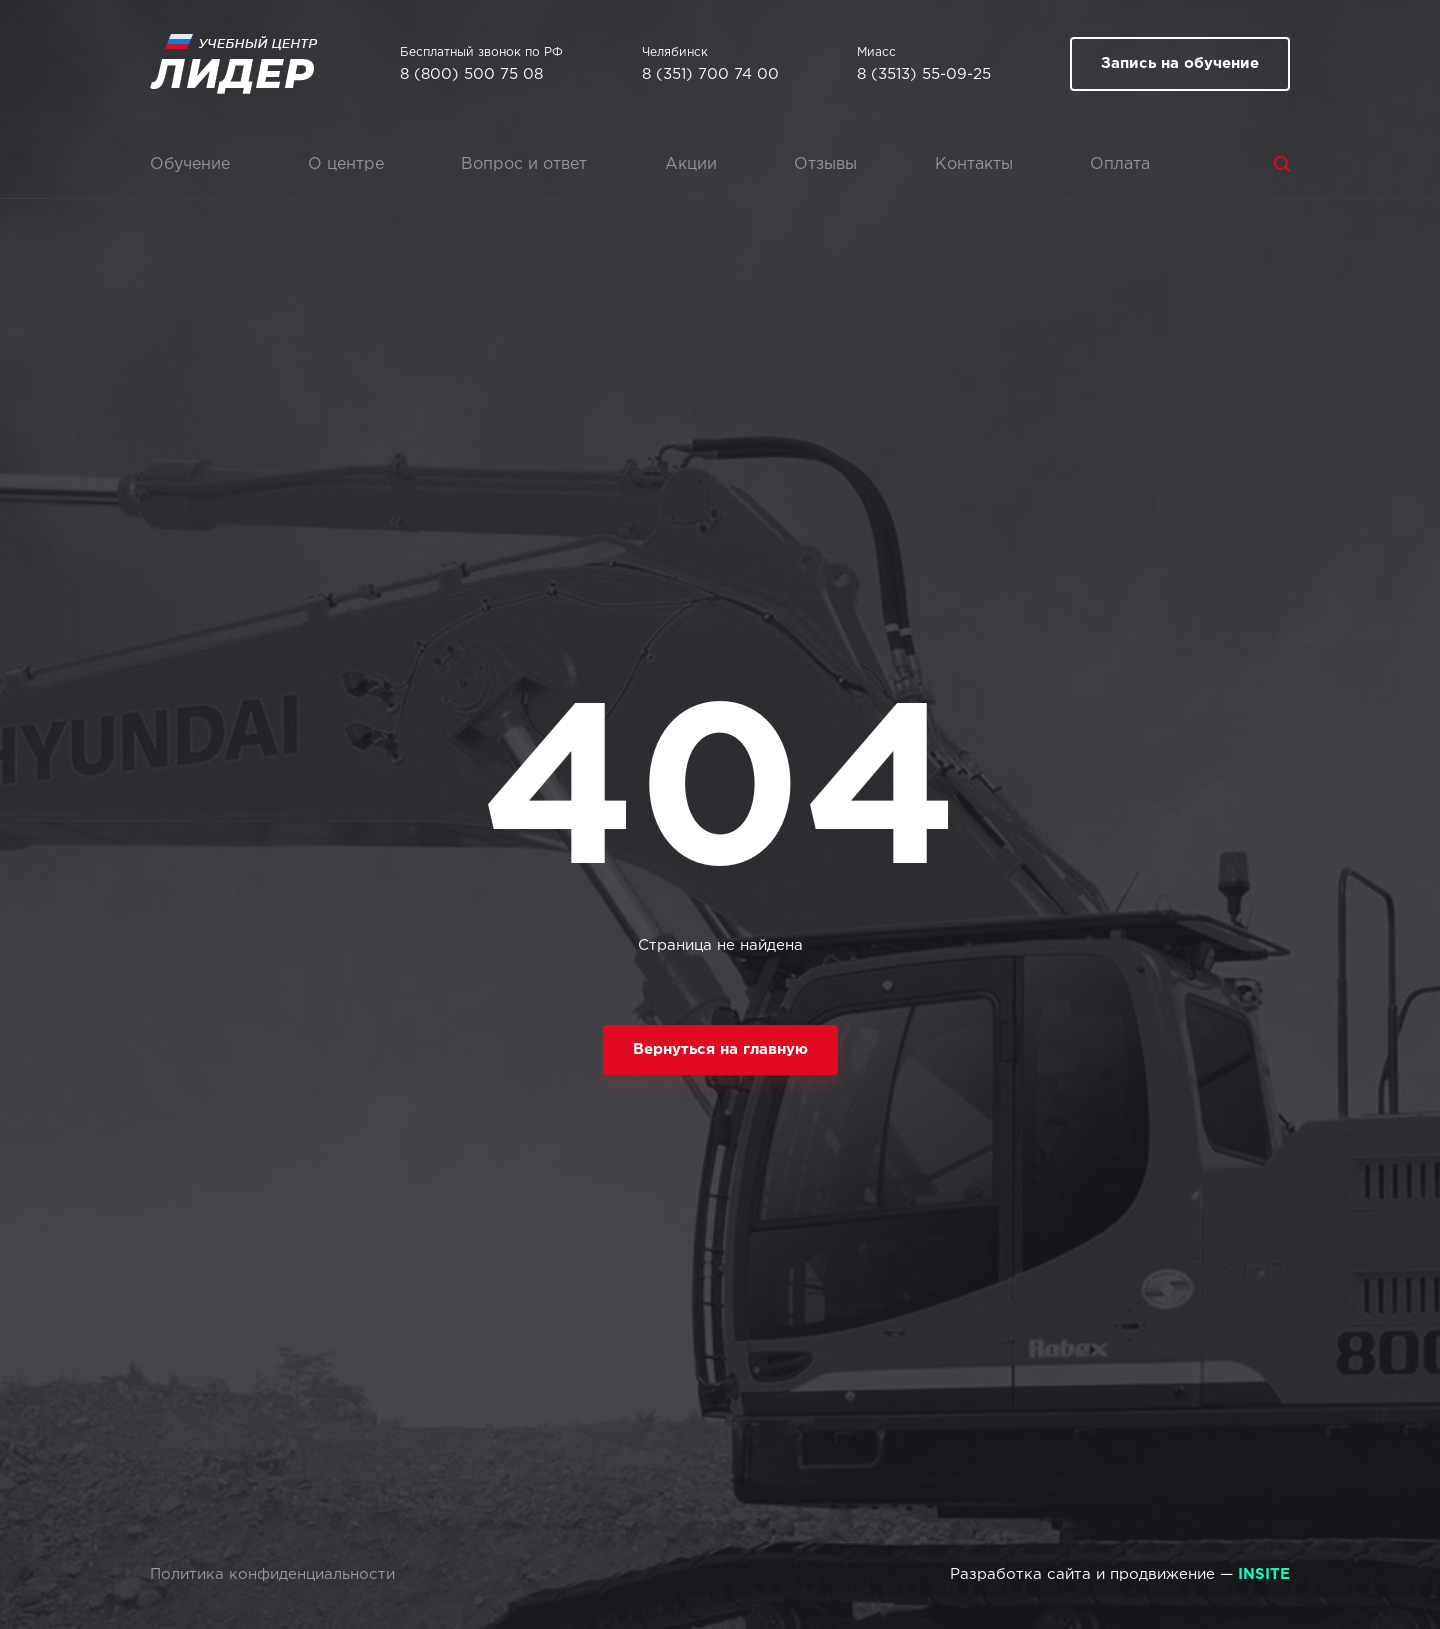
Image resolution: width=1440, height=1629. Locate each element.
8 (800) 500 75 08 (471, 74)
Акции (691, 164)
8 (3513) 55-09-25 (924, 74)
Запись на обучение (1180, 63)
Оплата (1120, 164)
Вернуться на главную (720, 1049)
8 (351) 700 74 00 (710, 74)
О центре (346, 164)
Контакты (974, 164)
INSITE (1264, 1574)
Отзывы (825, 164)
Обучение (190, 164)
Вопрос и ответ (524, 164)
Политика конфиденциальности (272, 1574)
